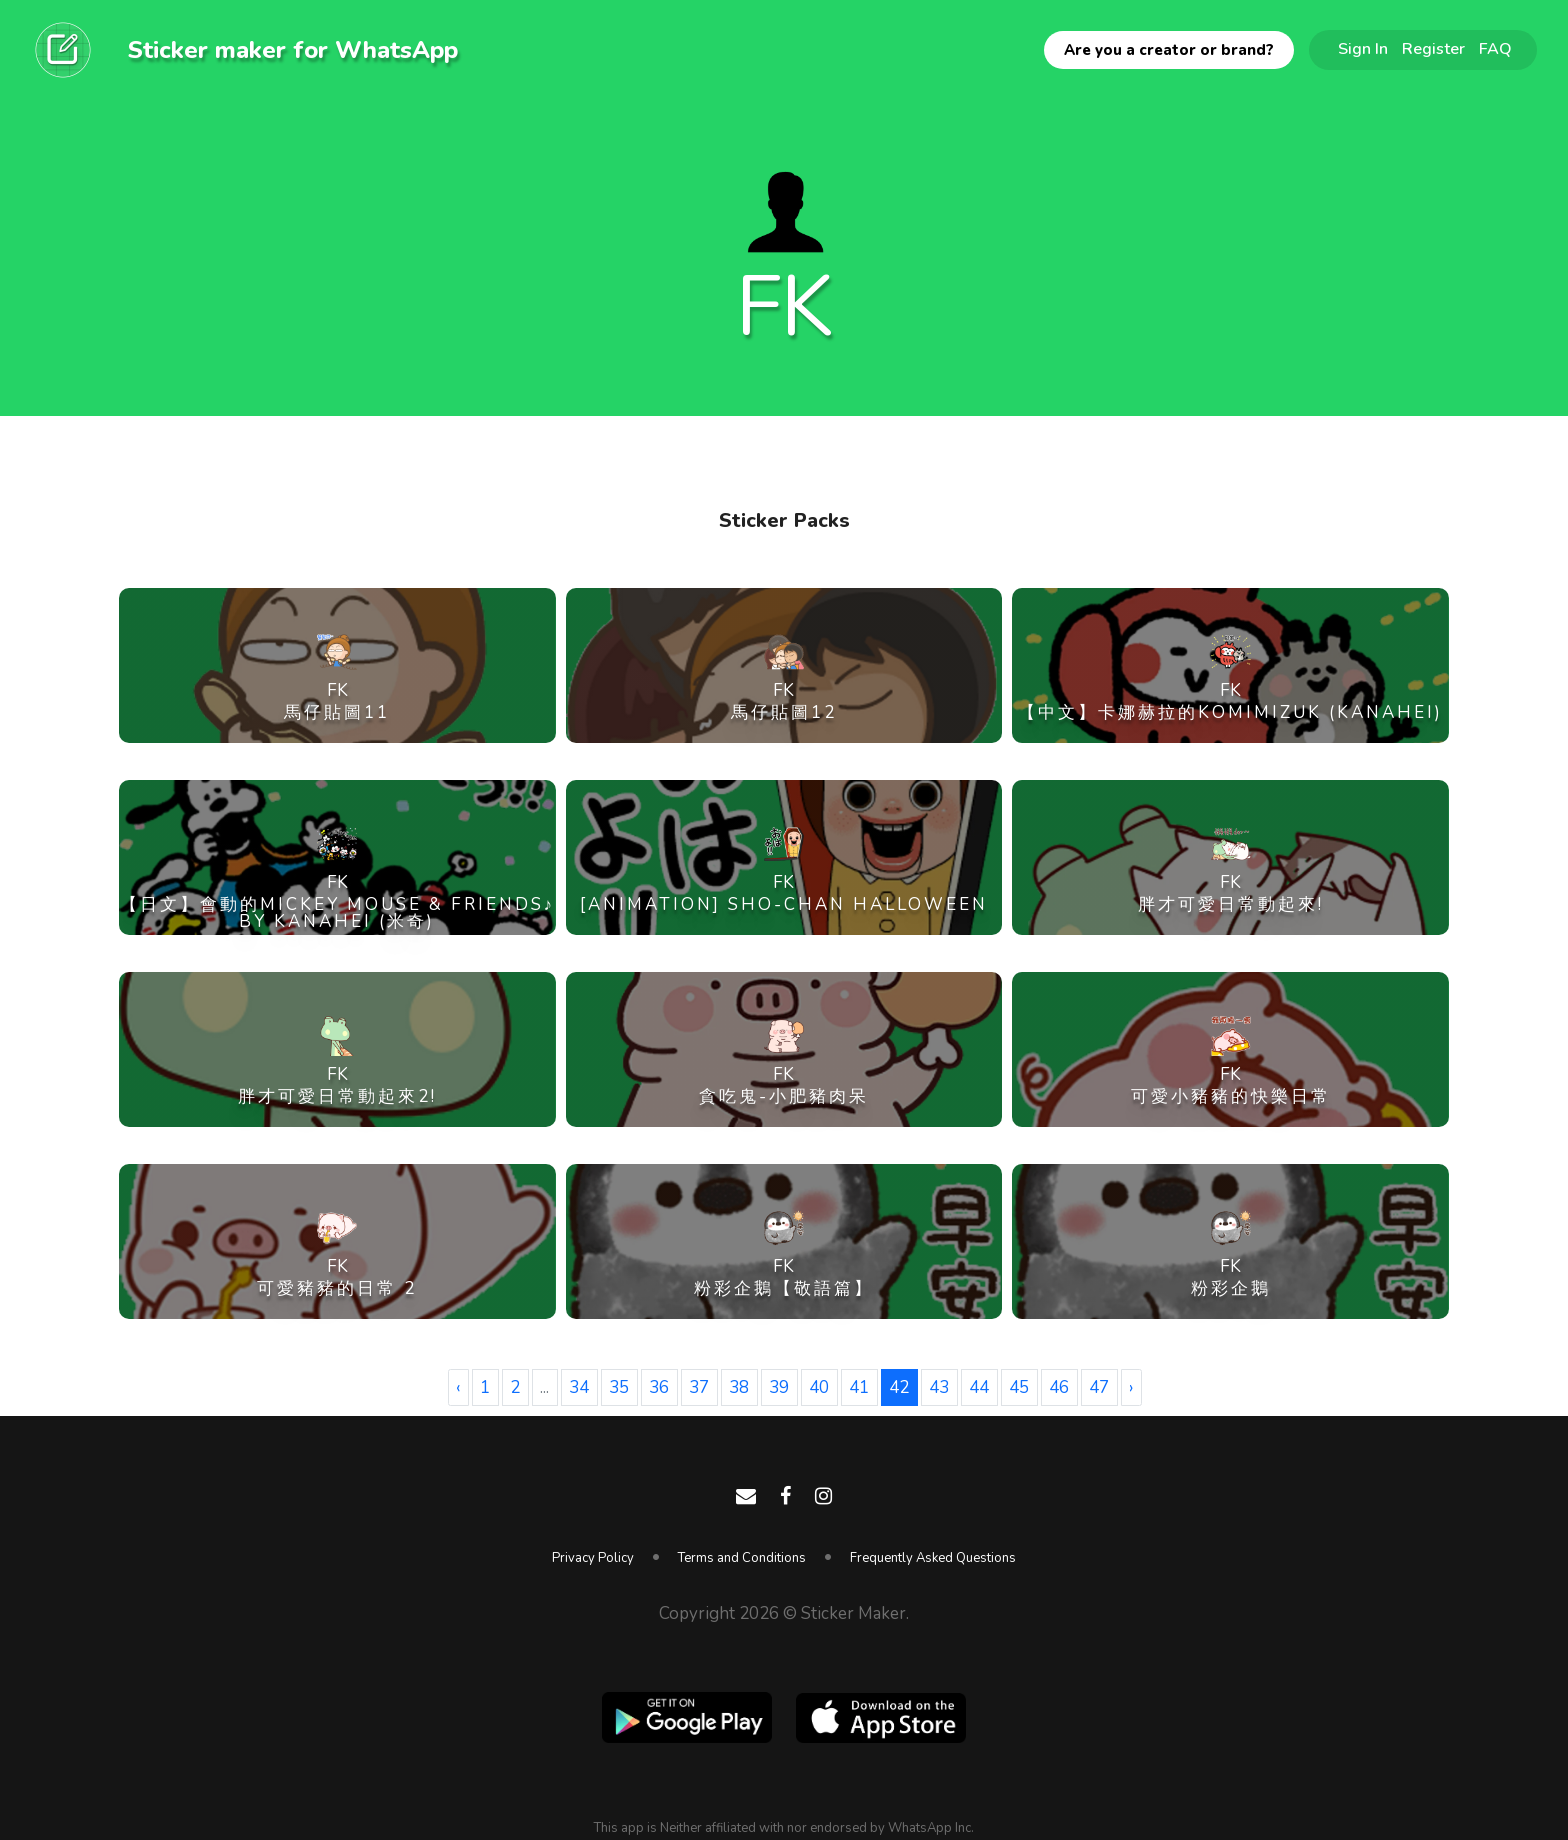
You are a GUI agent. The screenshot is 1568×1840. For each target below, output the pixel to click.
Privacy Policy (593, 1558)
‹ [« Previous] (458, 1387)
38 (739, 1387)
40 (819, 1387)
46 (1059, 1387)
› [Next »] (1131, 1387)
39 (779, 1387)
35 (619, 1387)
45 (1019, 1387)
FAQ (1495, 49)
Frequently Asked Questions (933, 1558)
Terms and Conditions (742, 1558)
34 (579, 1387)
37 (699, 1387)
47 (1099, 1387)
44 (979, 1387)
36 (659, 1387)
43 (939, 1387)
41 (859, 1387)
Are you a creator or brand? (1169, 50)
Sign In (1363, 49)
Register (1433, 49)
